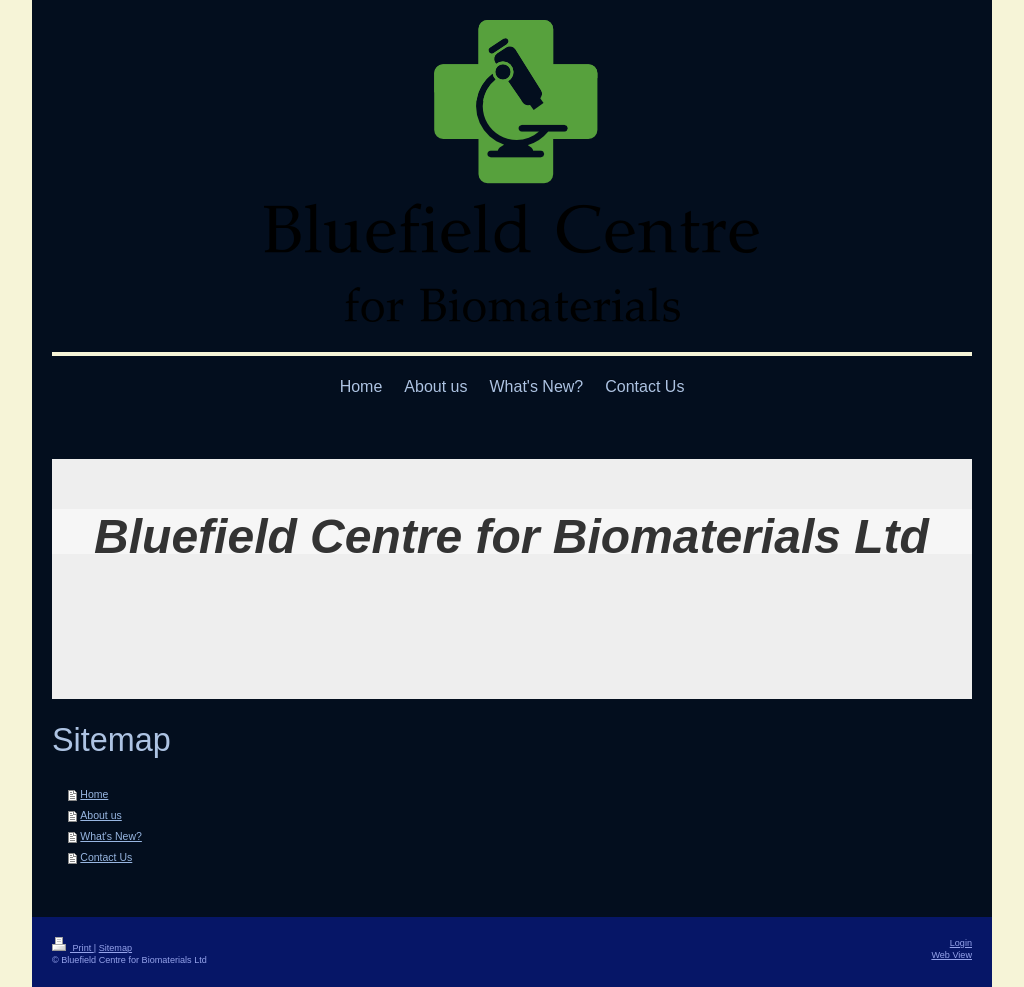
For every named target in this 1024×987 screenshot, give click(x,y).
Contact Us (106, 857)
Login (961, 943)
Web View (951, 955)
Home (94, 794)
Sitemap (115, 948)
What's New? (111, 836)
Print (73, 948)
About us (100, 815)
